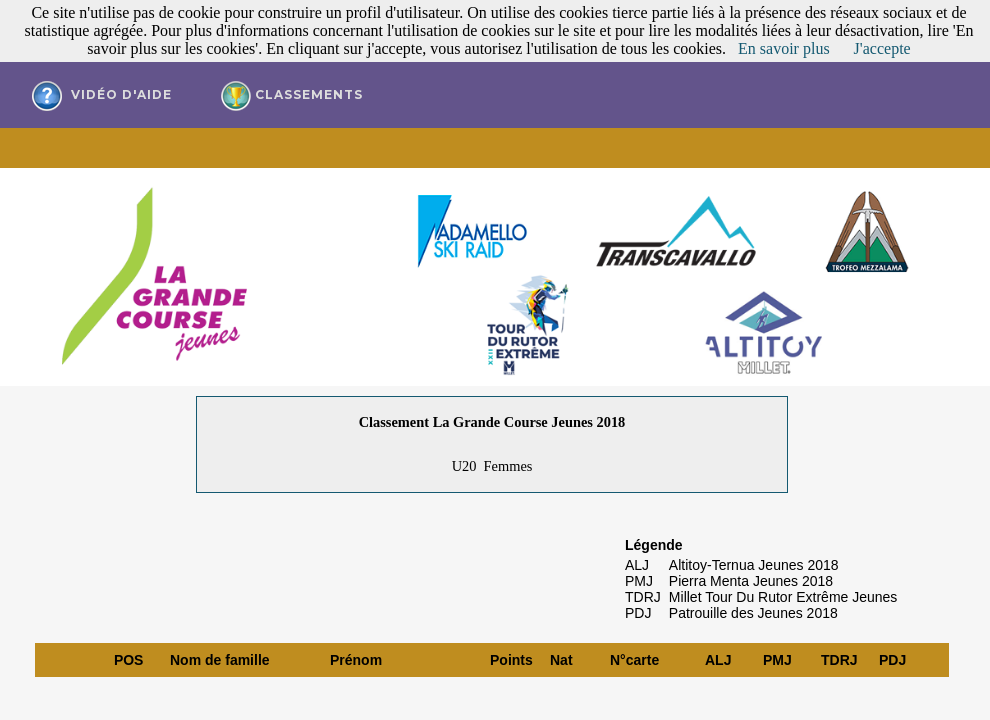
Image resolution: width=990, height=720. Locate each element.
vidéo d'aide (102, 96)
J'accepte (882, 48)
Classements (292, 96)
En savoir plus (784, 48)
